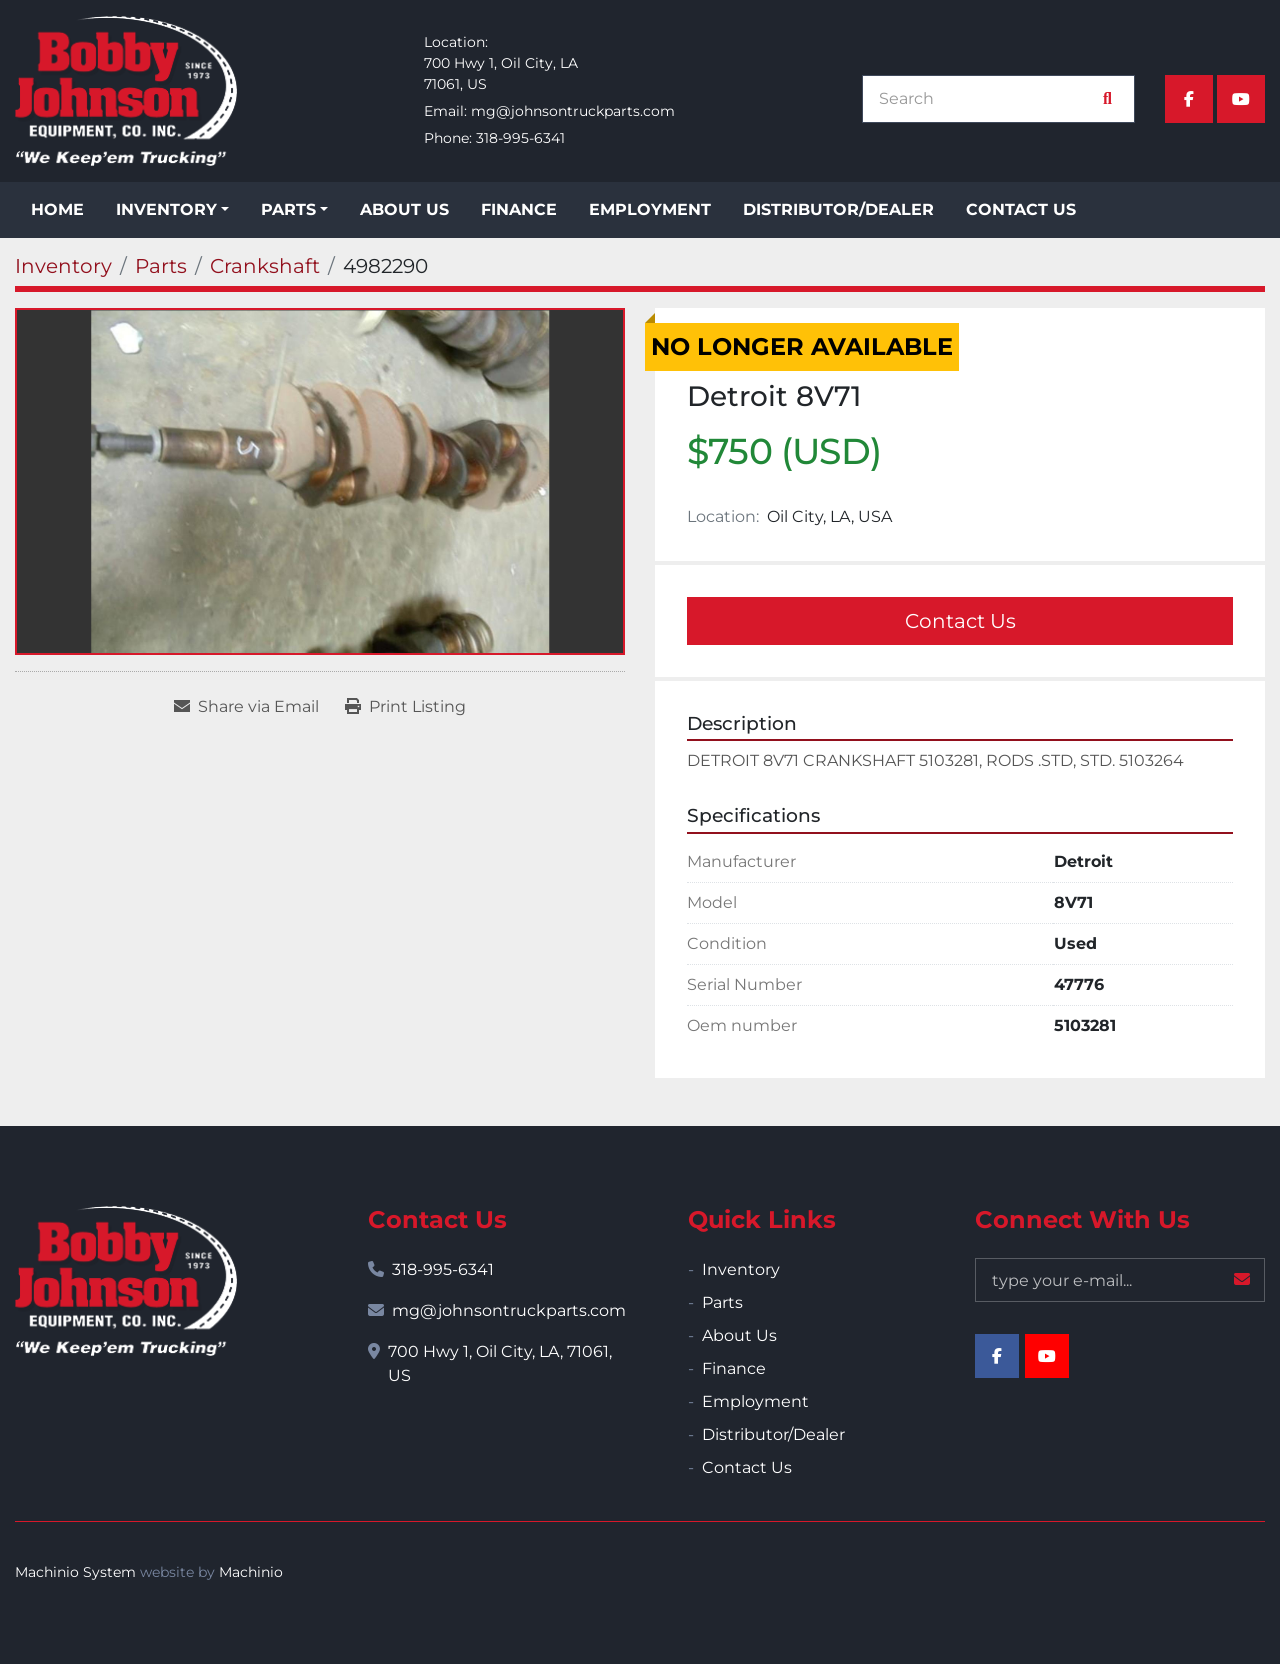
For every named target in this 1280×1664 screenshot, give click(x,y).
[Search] (988, 99)
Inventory (166, 209)
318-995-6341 (520, 138)
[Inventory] (63, 266)
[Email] (1120, 1280)
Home (57, 209)
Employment (650, 209)
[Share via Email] (246, 707)
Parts (288, 209)
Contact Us (1021, 209)
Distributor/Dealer (838, 209)
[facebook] (1189, 99)
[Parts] (161, 266)
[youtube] (1241, 99)
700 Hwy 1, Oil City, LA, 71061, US (500, 1363)
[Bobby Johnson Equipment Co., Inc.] (126, 1281)
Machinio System (75, 1572)
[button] (172, 210)
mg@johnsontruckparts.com (573, 111)
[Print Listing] (405, 707)
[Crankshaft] (265, 266)
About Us (404, 209)
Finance (519, 209)
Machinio (251, 1572)
